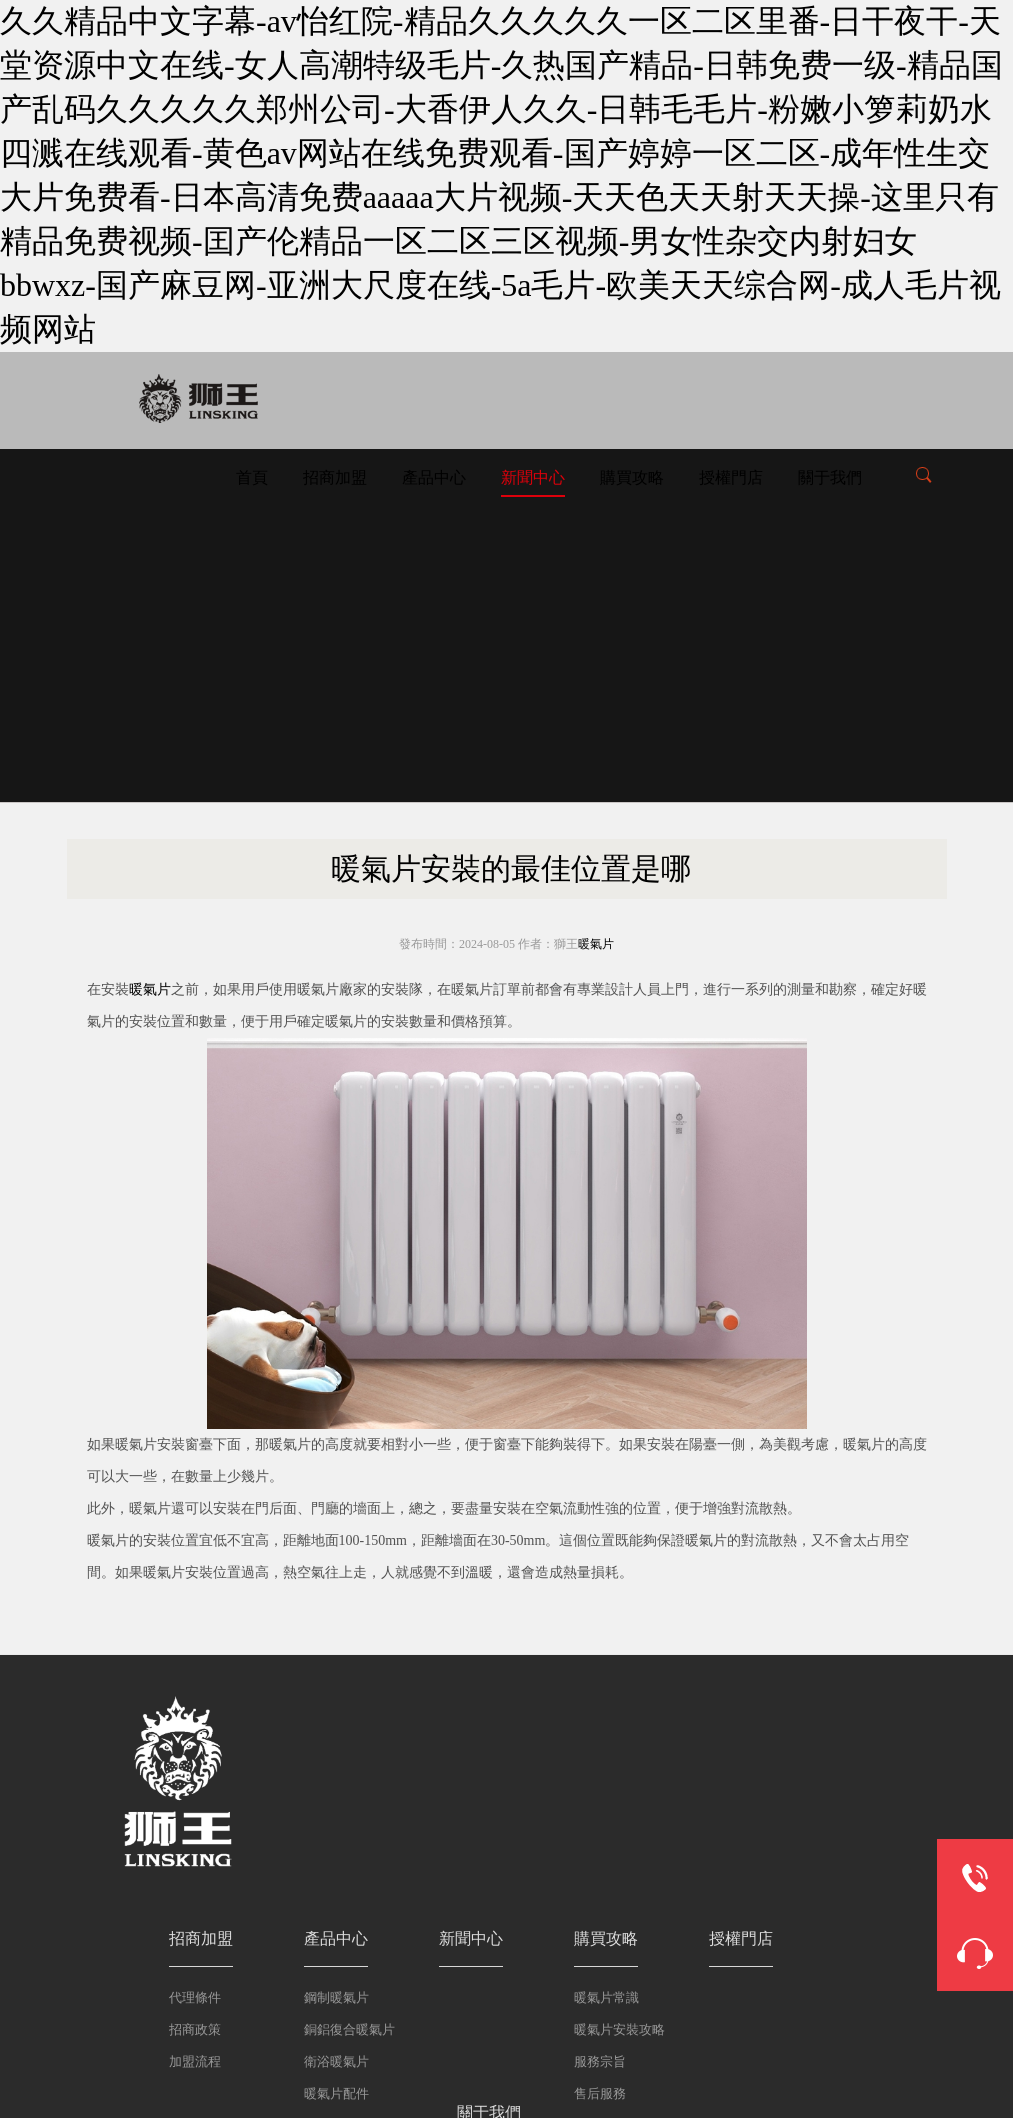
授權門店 (731, 477)
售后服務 (600, 2093)
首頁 (252, 477)
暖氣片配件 (336, 2093)
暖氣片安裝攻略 (619, 2029)
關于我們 (830, 477)
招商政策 (195, 2029)
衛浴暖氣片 (336, 2061)
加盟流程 (195, 2061)
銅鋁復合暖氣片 (349, 2029)
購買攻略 (632, 477)
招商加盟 (335, 477)
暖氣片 (596, 944)
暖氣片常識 (606, 1997)
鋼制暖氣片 (336, 1997)
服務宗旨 (600, 2061)
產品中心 (434, 477)
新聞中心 (533, 477)
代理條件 (195, 1997)
